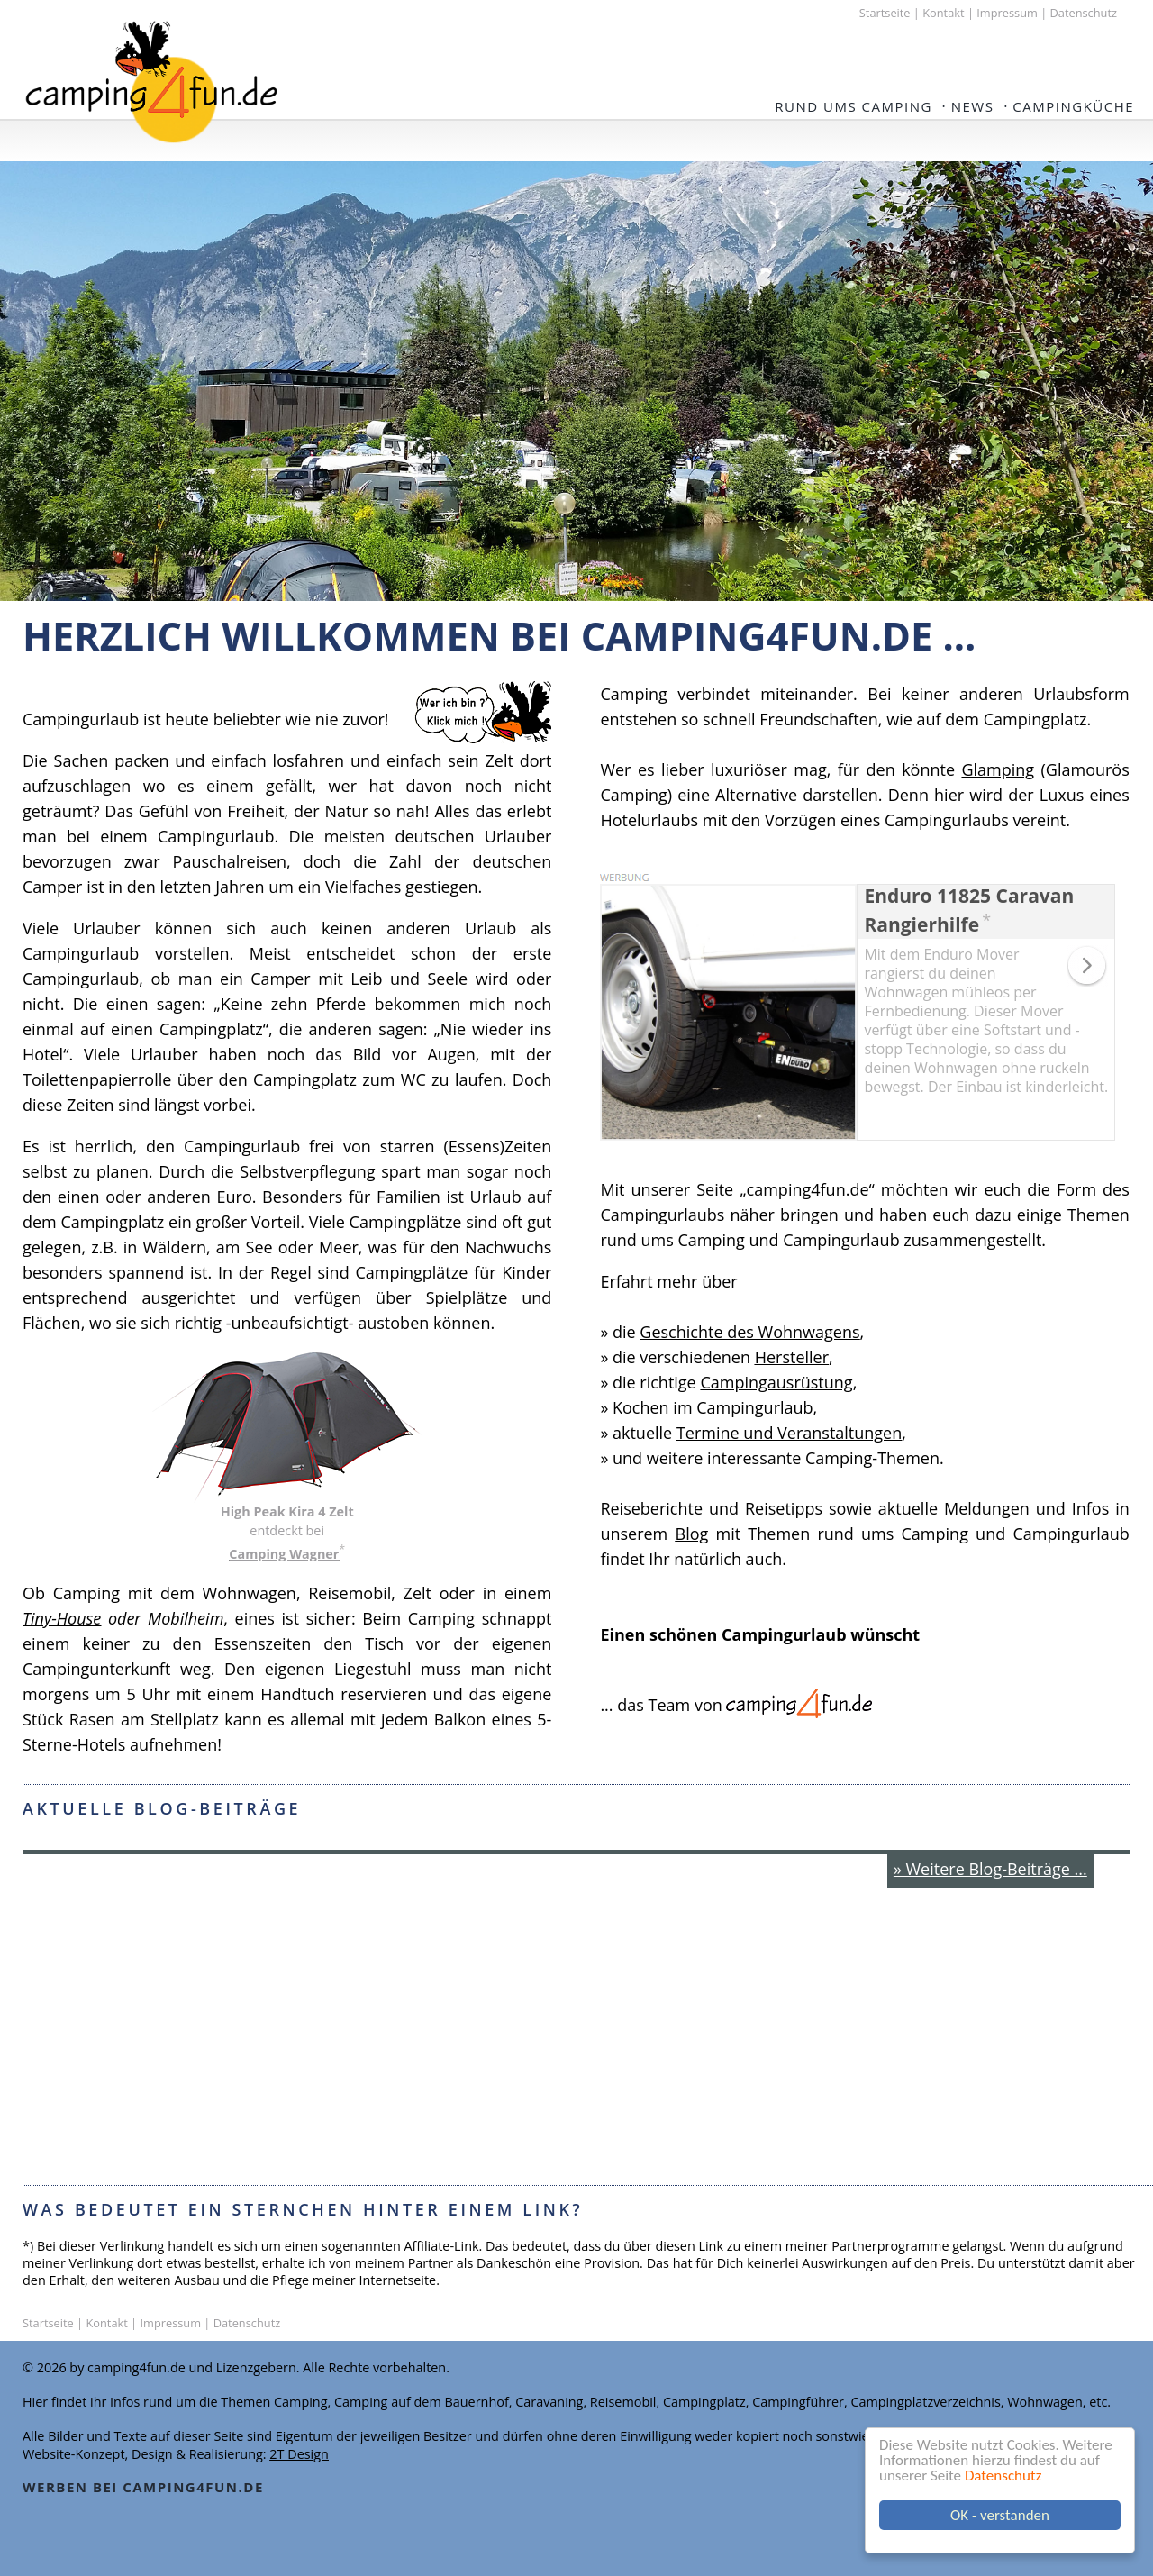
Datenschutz (1003, 2475)
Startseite (885, 13)
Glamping (997, 769)
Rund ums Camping (853, 106)
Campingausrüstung (776, 1382)
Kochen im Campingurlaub (713, 1407)
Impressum (1007, 13)
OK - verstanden (999, 2515)
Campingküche (1073, 106)
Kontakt (943, 13)
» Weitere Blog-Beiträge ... (990, 1869)
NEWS (972, 106)
